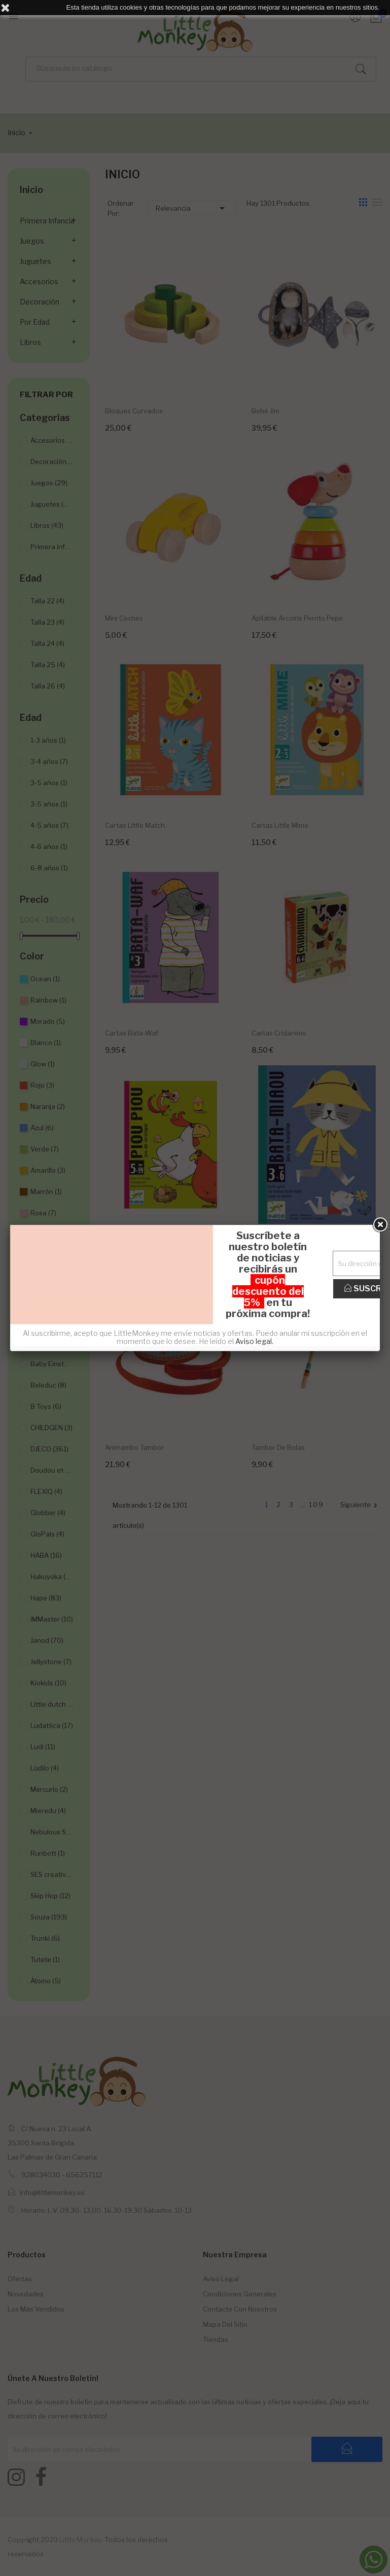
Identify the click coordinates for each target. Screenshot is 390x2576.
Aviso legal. (254, 1341)
